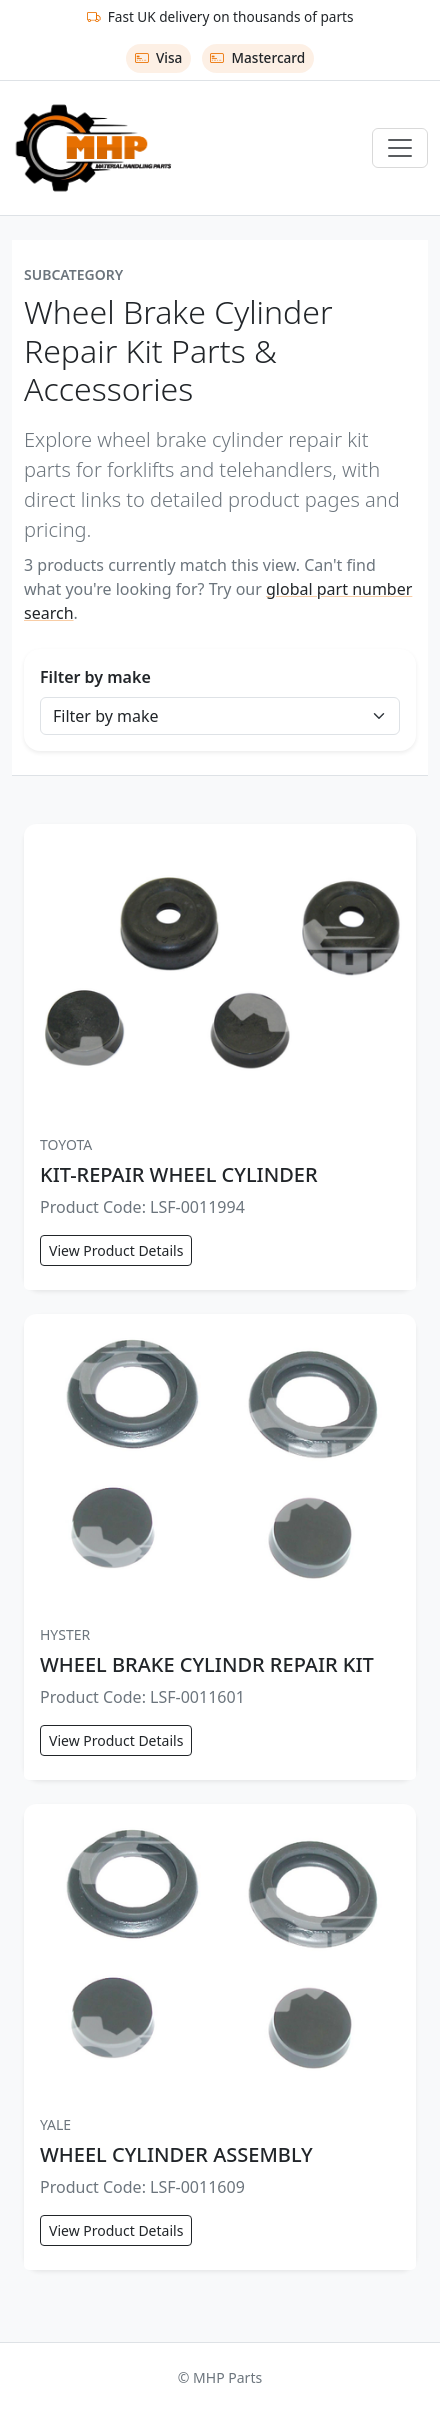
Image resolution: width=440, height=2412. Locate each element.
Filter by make (95, 677)
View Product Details (116, 1250)
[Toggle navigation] (400, 148)
